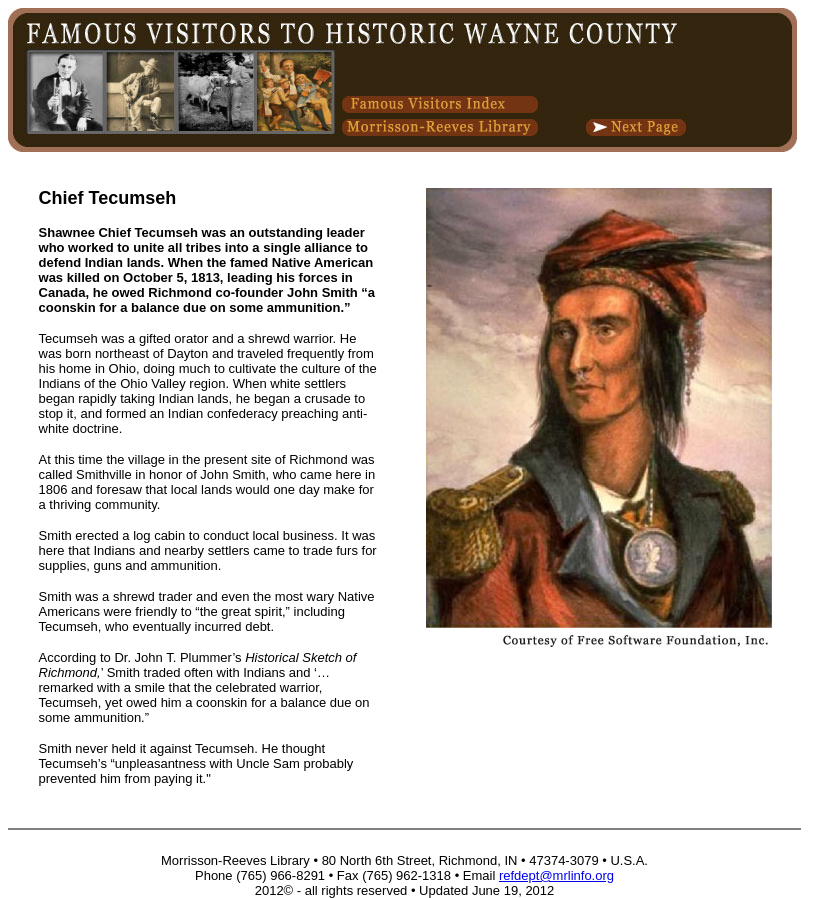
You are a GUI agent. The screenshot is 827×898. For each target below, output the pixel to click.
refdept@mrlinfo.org (556, 875)
